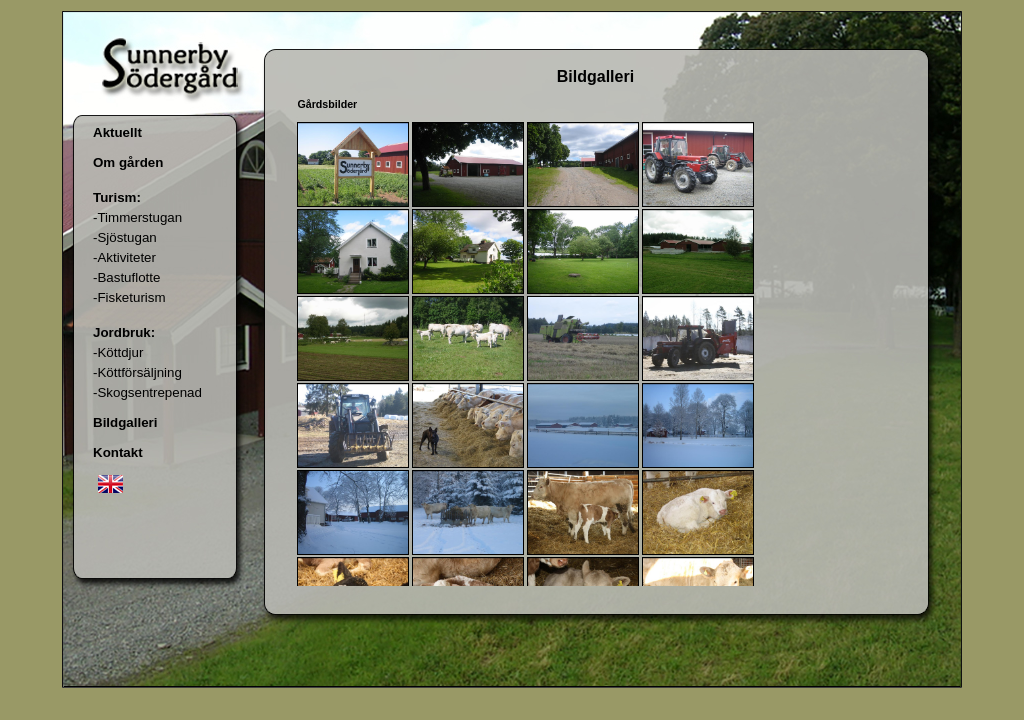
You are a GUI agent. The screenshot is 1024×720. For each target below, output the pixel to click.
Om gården (128, 162)
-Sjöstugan (125, 237)
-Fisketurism (129, 297)
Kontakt (118, 452)
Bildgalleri (125, 422)
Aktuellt (117, 132)
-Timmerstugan (137, 217)
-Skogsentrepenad (147, 392)
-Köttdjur (118, 352)
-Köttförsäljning (137, 372)
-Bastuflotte (126, 277)
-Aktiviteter (124, 257)
